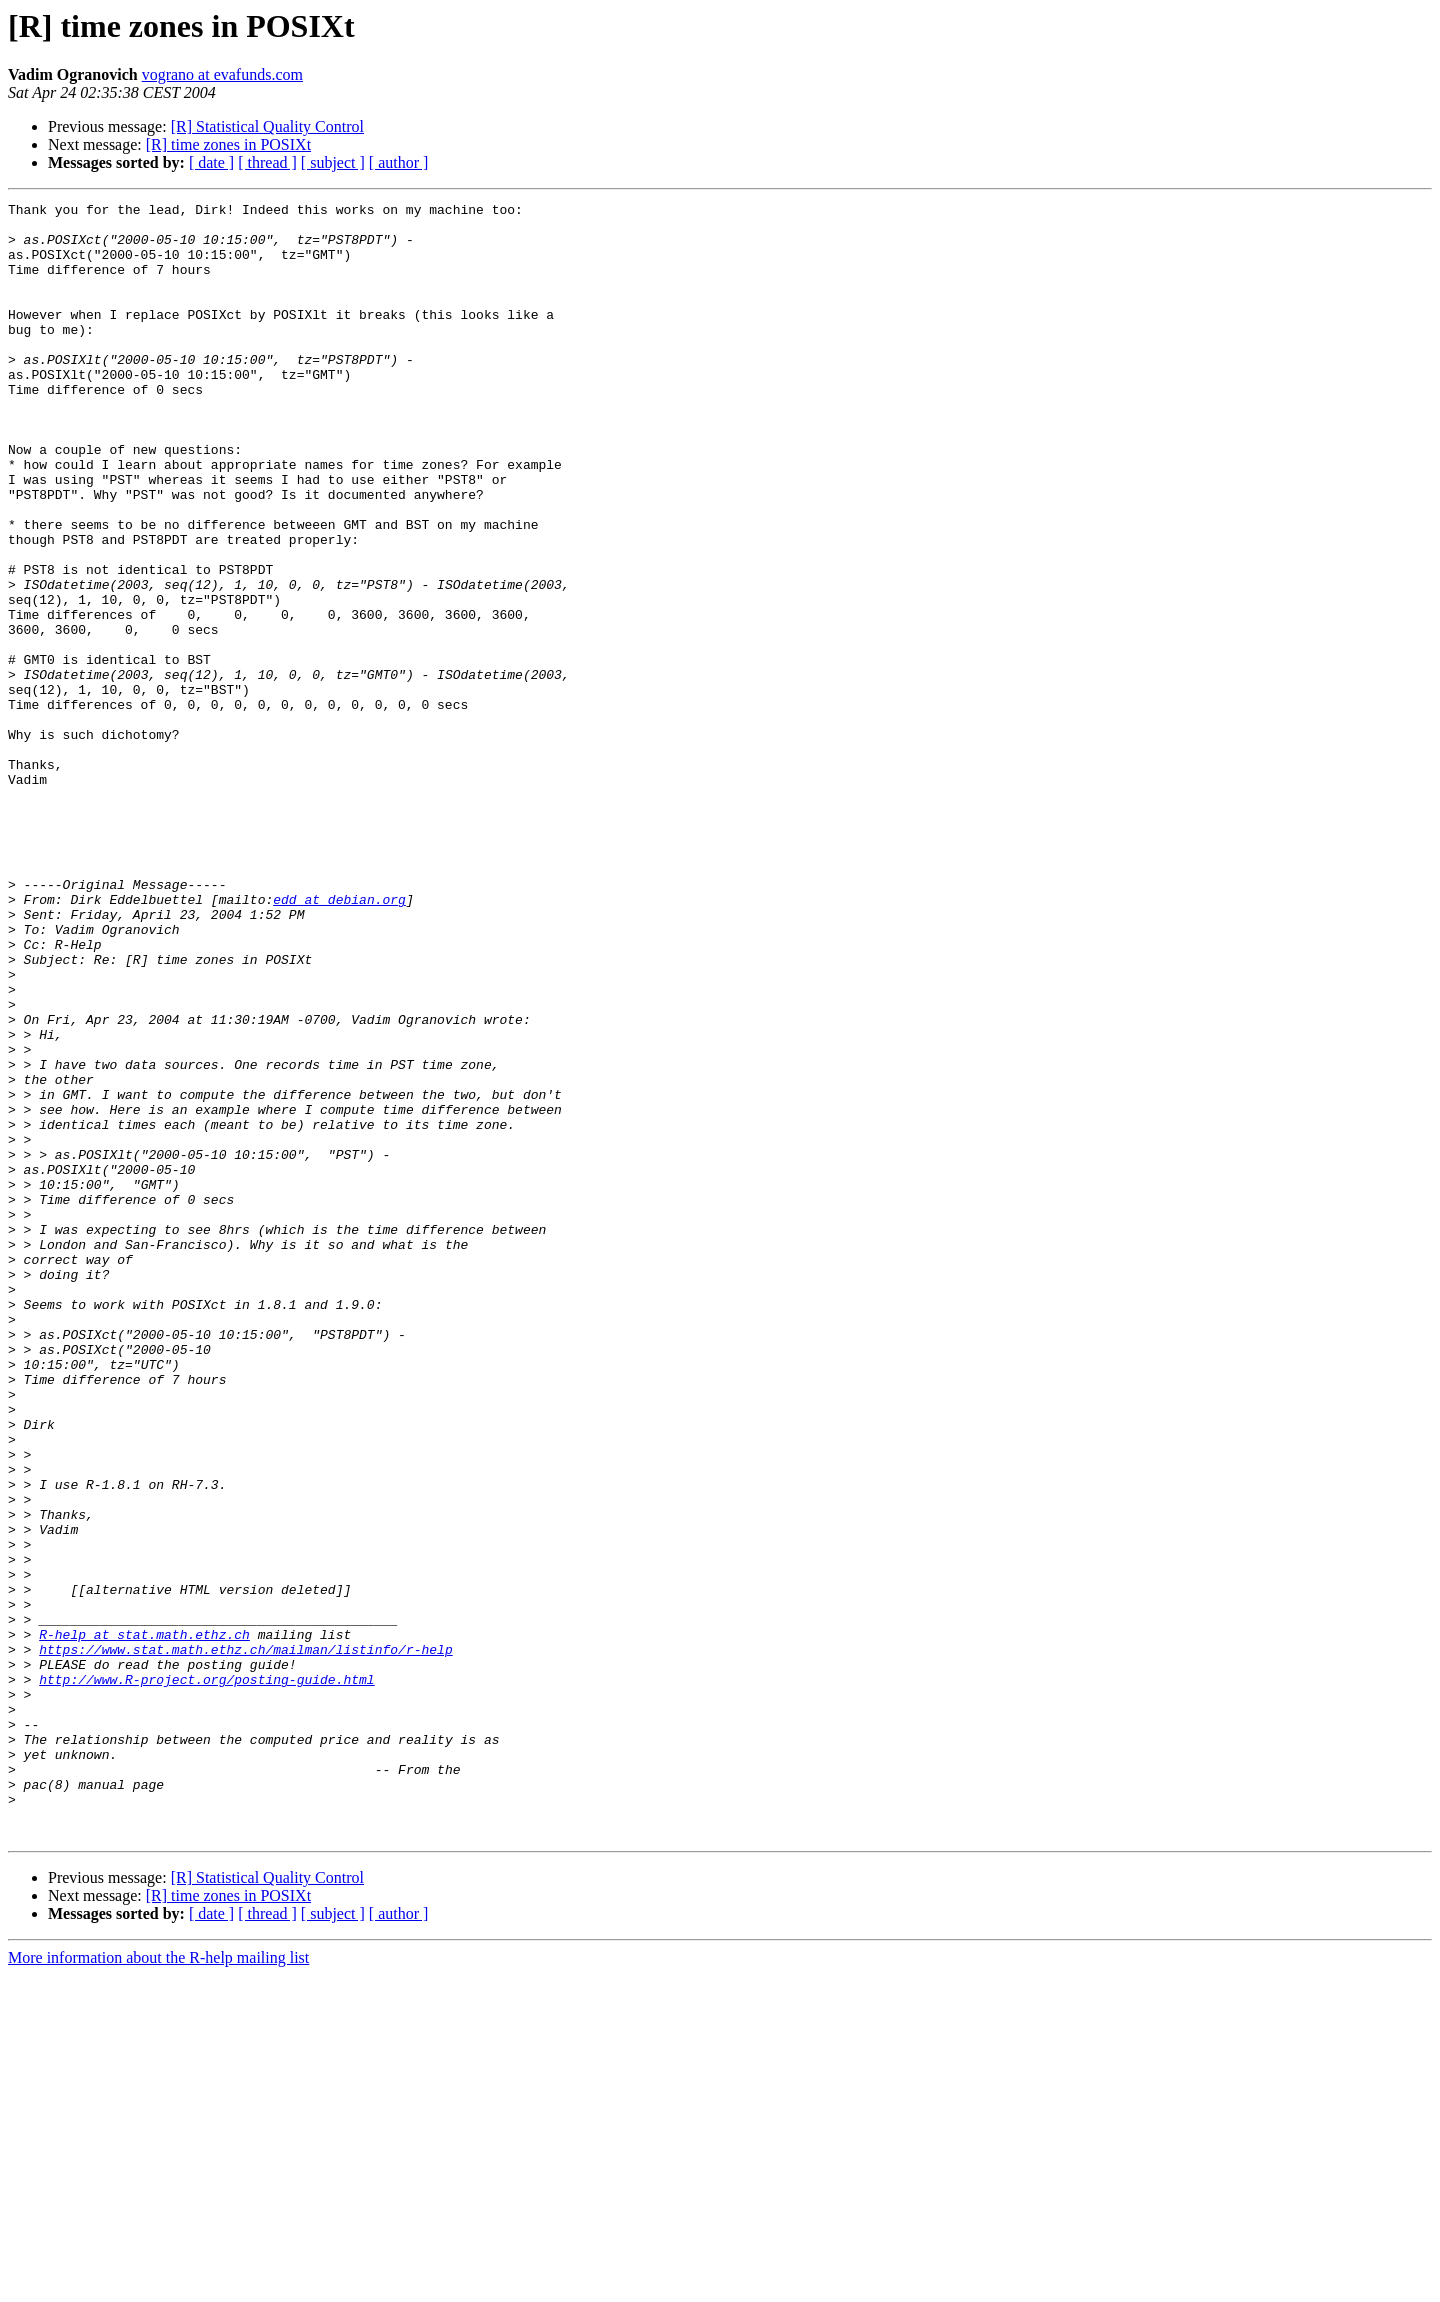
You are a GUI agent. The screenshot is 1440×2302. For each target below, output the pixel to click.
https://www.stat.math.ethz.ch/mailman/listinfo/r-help (245, 1940)
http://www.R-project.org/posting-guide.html (206, 1976)
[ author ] (399, 162)
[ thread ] (267, 162)
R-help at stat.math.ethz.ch (144, 1922)
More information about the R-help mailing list (158, 2284)
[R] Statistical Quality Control (267, 126)
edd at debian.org (339, 1040)
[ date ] (211, 162)
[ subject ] (333, 162)
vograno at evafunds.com (222, 74)
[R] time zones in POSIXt (228, 144)
